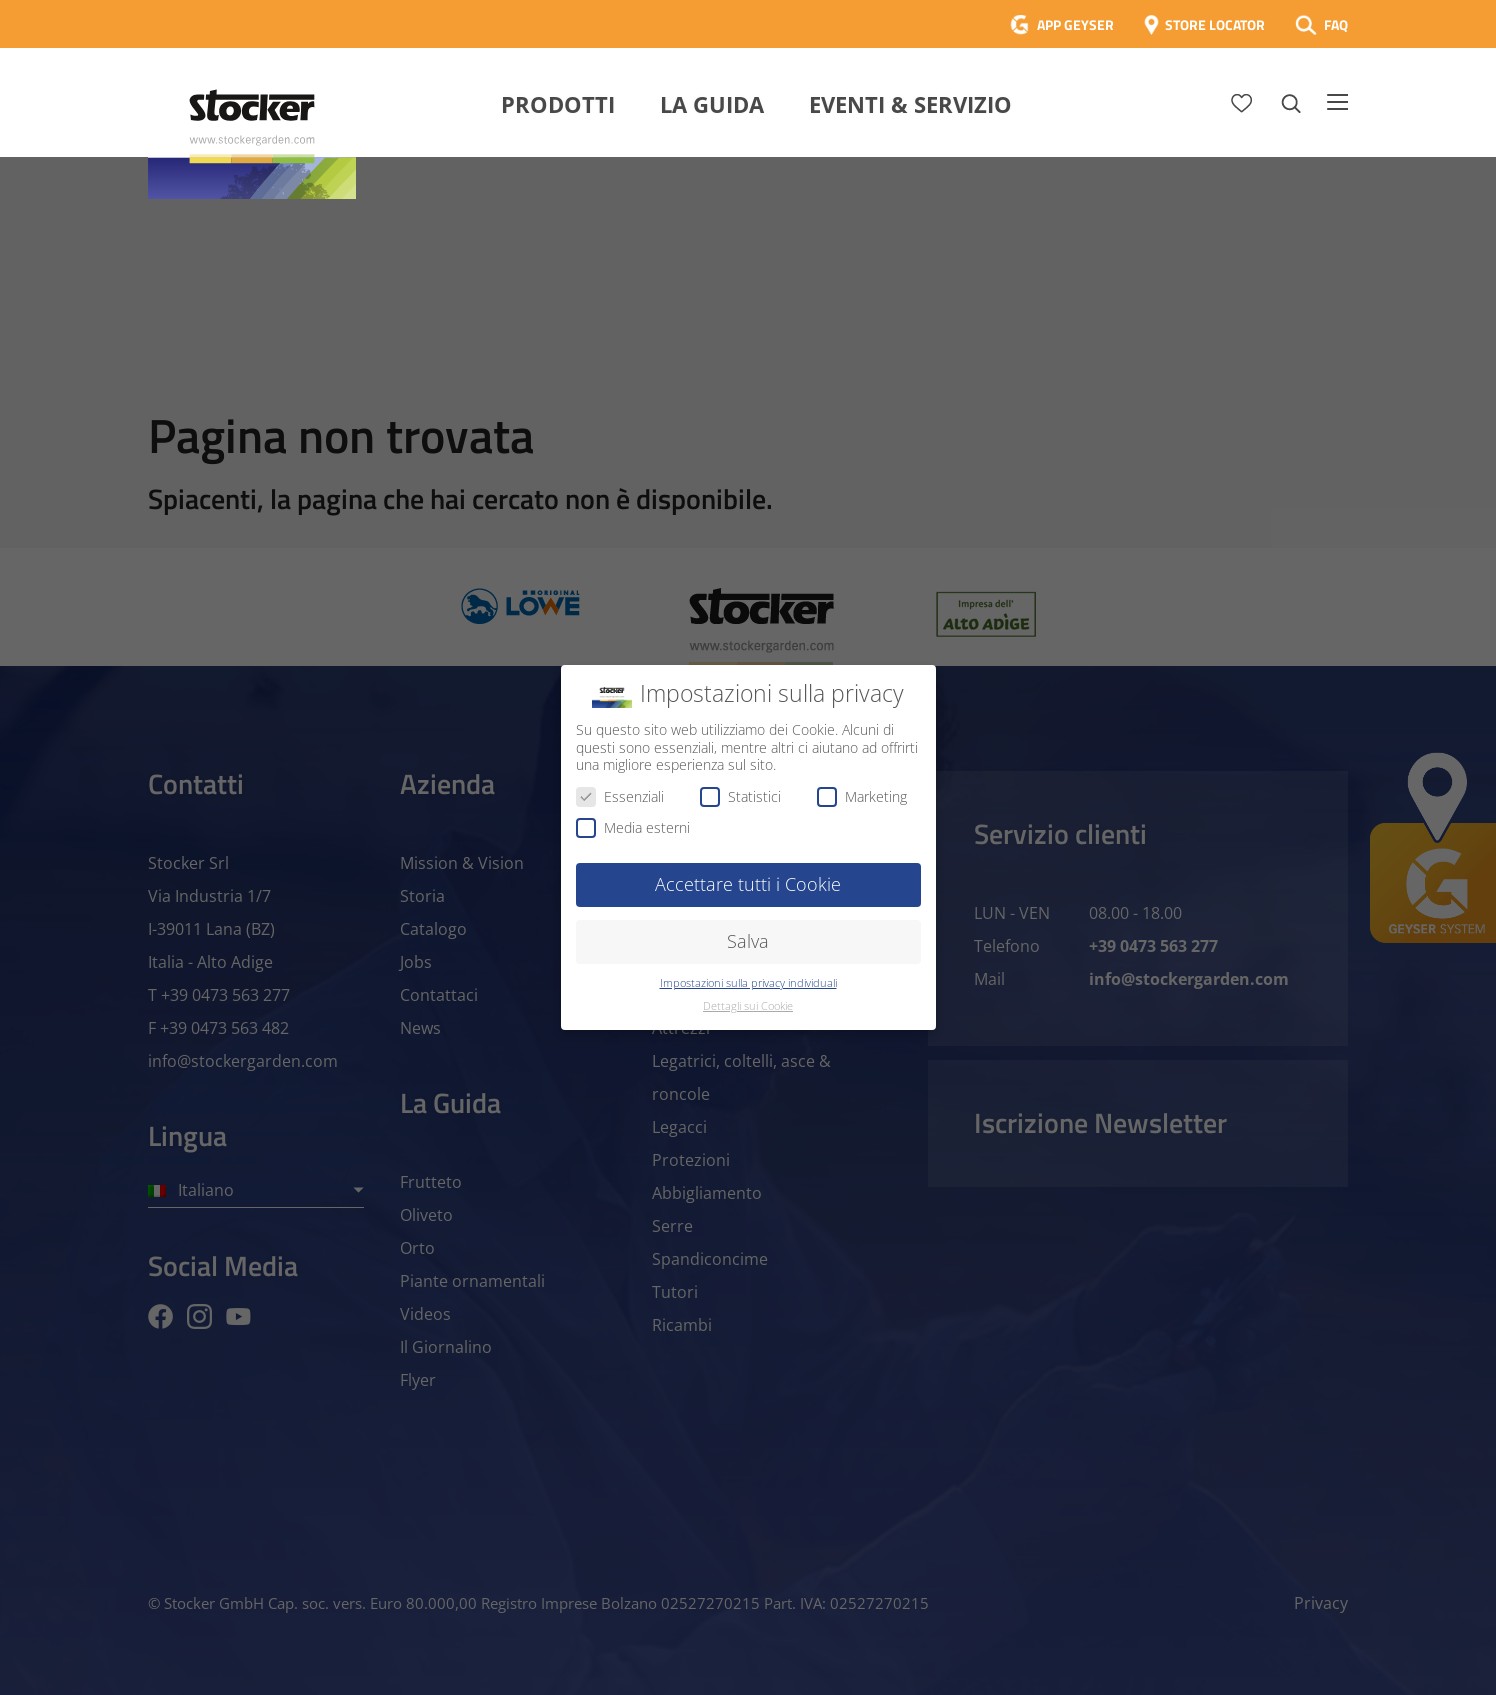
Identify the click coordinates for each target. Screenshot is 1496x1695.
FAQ (1336, 24)
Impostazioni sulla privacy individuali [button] (748, 983)
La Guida (712, 104)
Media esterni (633, 827)
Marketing (862, 796)
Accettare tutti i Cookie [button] (748, 884)
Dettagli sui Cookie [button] (748, 1006)
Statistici (740, 796)
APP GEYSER (1075, 24)
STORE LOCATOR (1215, 24)
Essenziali (620, 796)
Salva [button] (748, 941)
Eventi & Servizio (910, 104)
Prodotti (558, 104)
